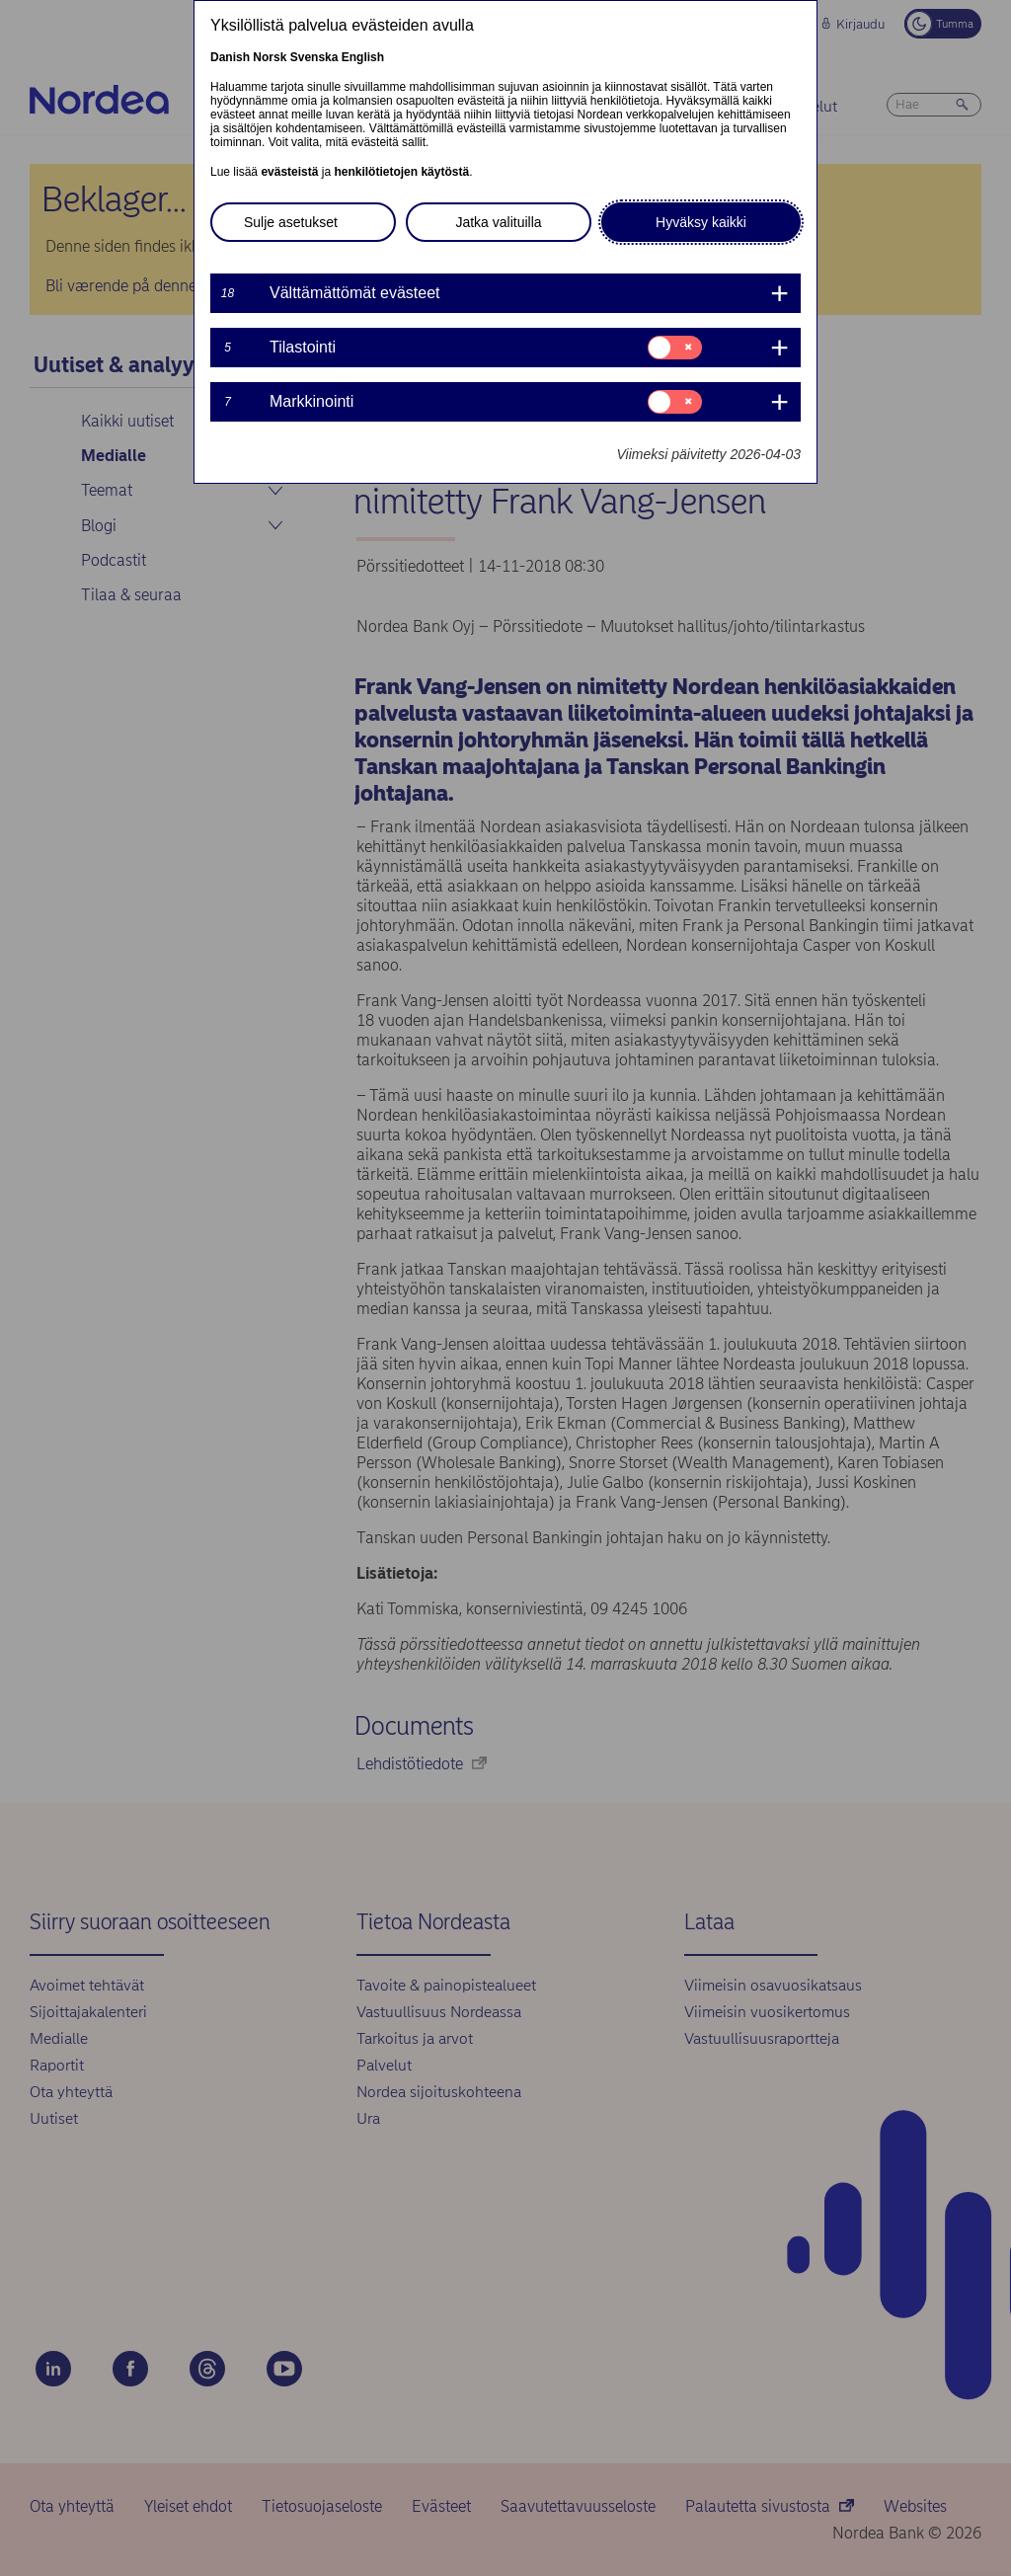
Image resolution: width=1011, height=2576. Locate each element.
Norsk (269, 57)
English (363, 57)
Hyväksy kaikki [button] (701, 222)
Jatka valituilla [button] (498, 222)
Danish (230, 57)
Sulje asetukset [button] (291, 222)
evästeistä (289, 172)
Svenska (314, 57)
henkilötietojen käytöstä (401, 172)
